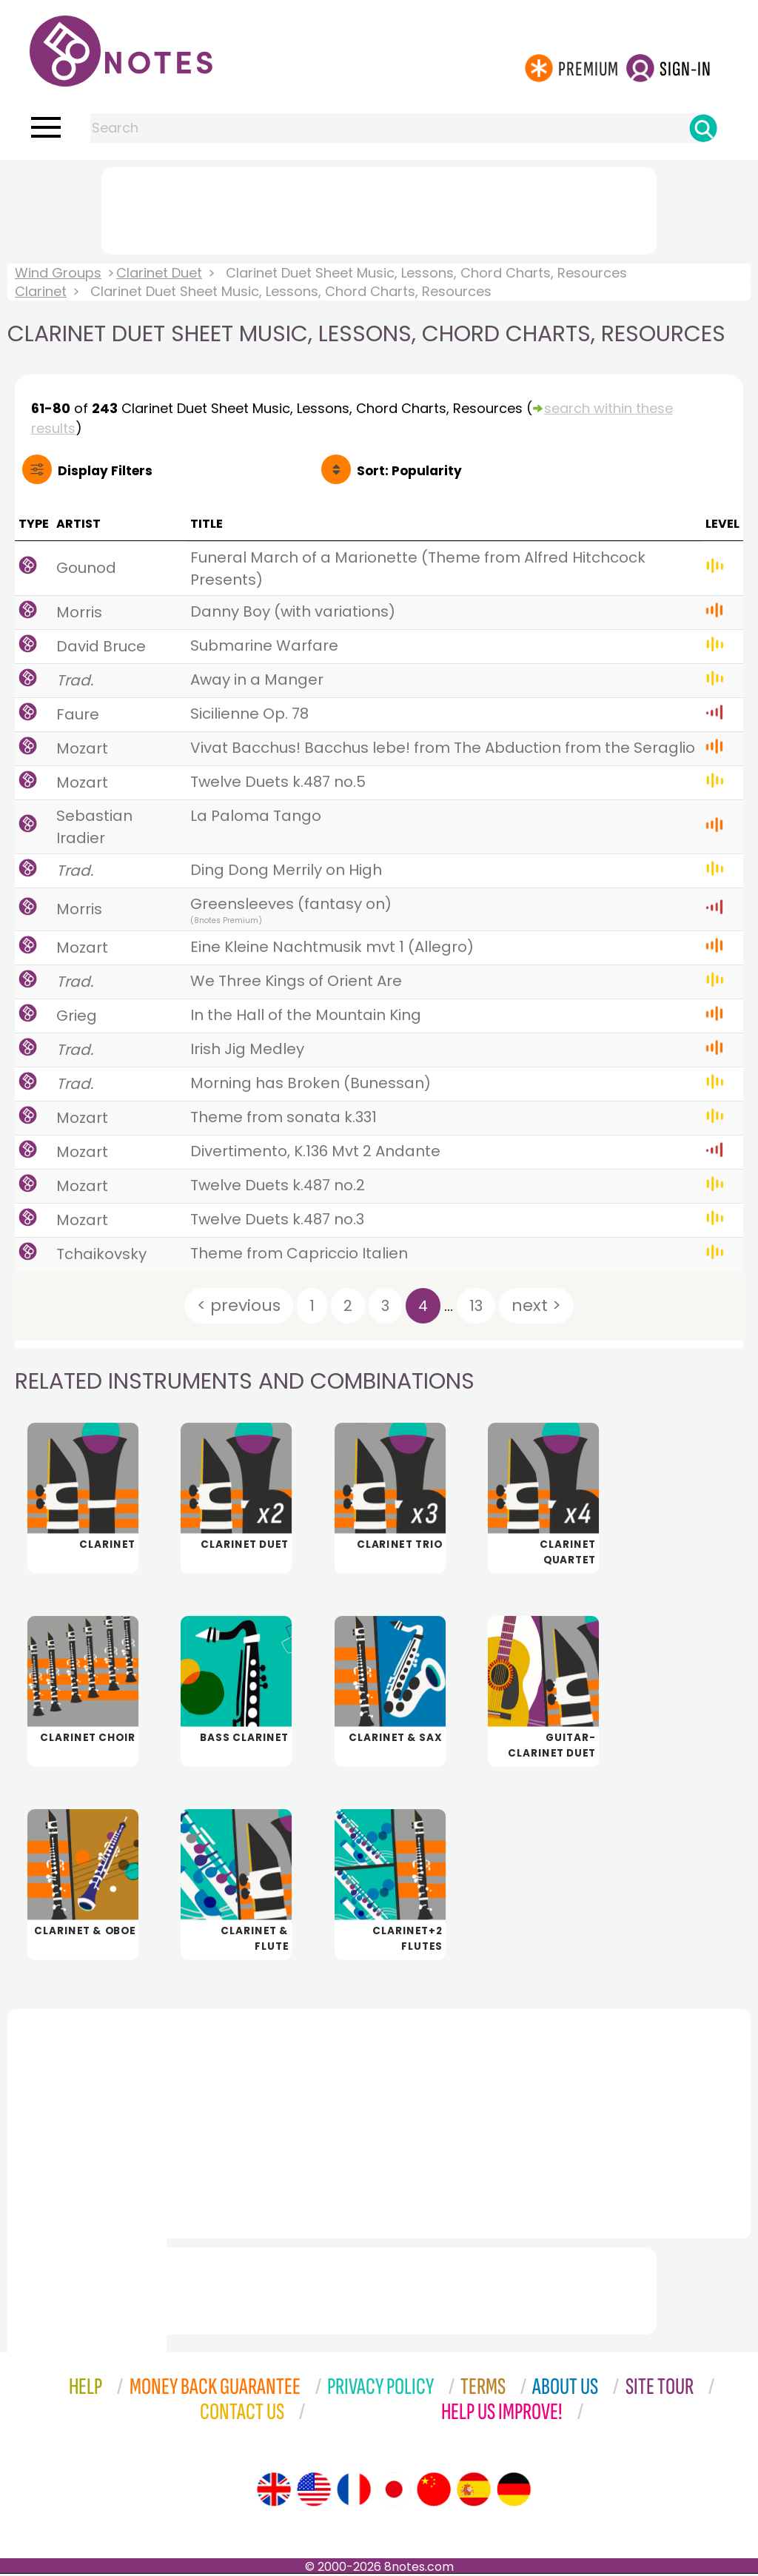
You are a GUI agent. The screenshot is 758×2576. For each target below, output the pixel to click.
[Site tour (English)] (273, 2491)
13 (476, 1305)
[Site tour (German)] (513, 2491)
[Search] (703, 128)
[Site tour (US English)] (313, 2491)
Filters (105, 471)
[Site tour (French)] (353, 2491)
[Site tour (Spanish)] (473, 2491)
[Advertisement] (379, 208)
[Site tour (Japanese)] (393, 2491)
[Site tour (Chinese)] (433, 2491)
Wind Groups (58, 273)
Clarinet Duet (159, 273)
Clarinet (41, 291)
